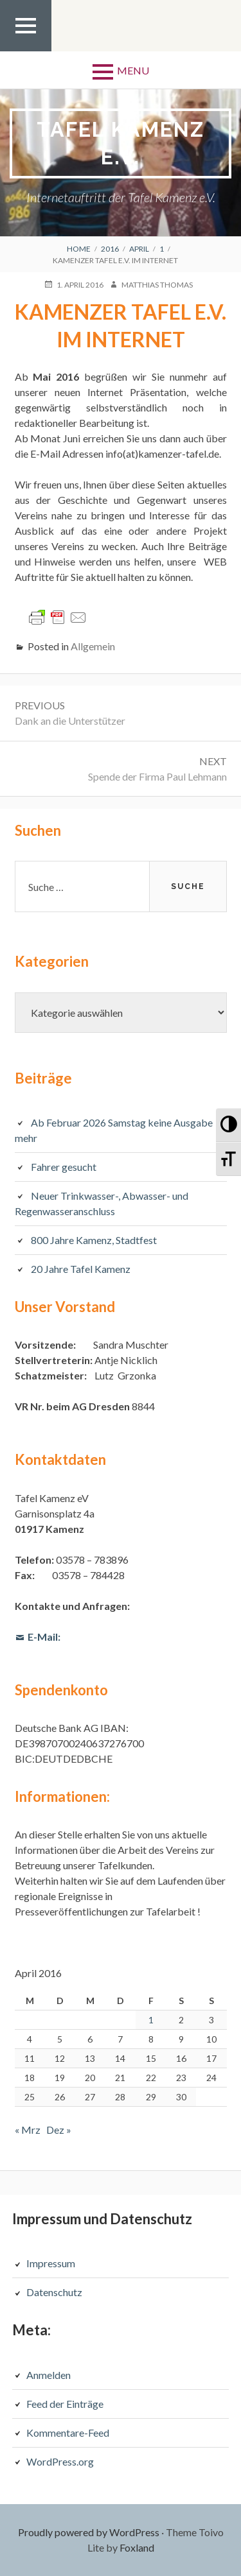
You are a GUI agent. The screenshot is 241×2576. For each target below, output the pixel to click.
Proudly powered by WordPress (88, 2532)
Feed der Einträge (64, 2404)
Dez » (58, 2129)
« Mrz (27, 2129)
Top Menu (25, 50)
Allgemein (93, 646)
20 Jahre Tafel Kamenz (80, 1269)
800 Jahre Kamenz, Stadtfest (94, 1240)
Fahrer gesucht (63, 1167)
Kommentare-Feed (67, 2432)
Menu (133, 70)
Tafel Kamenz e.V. (120, 143)
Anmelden (48, 2375)
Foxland (137, 2547)
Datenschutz (54, 2292)
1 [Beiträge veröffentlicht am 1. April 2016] (151, 2019)
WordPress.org (60, 2461)
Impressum (50, 2263)
